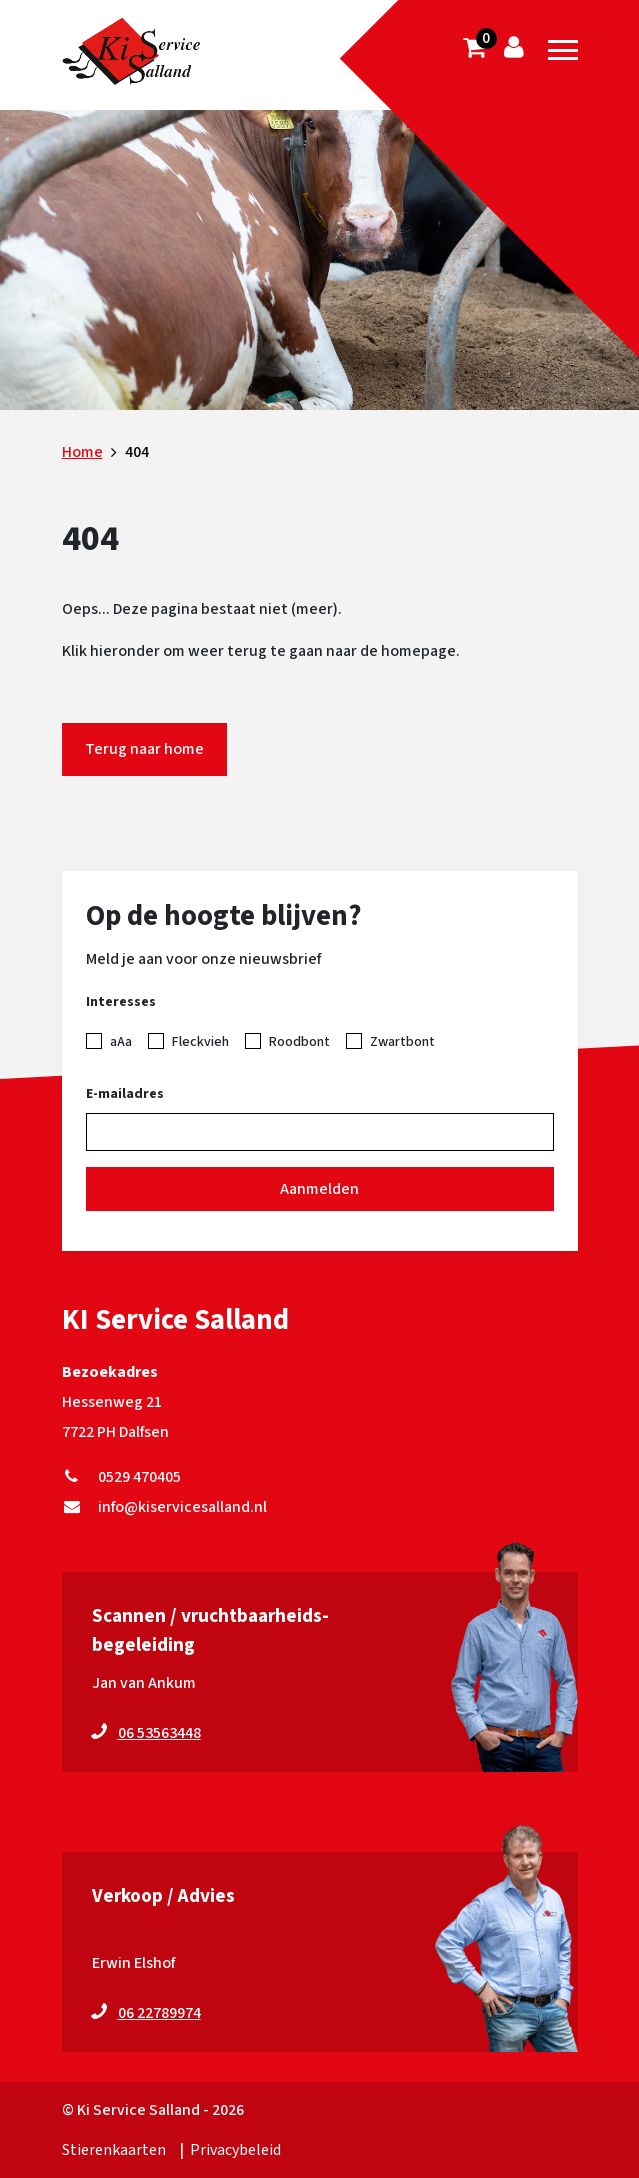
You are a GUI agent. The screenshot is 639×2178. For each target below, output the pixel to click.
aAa (121, 1042)
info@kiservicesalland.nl (164, 1507)
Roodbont (299, 1042)
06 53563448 (159, 1733)
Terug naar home (144, 749)
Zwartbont (402, 1042)
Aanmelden (319, 1189)
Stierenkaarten (114, 2150)
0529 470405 (121, 1477)
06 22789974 (159, 2013)
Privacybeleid (235, 2150)
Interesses (121, 1002)
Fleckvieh (200, 1042)
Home (82, 452)
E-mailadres (125, 1094)
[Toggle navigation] (563, 50)
